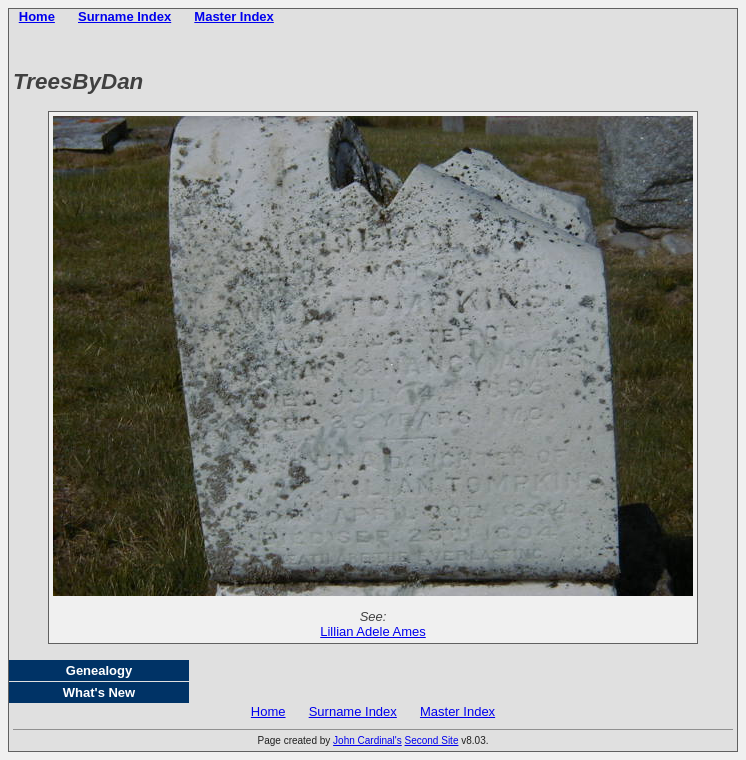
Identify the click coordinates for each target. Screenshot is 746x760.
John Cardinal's (367, 740)
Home (37, 16)
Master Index (233, 16)
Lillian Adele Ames (373, 631)
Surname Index (124, 16)
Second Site (432, 740)
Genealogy (99, 670)
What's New (99, 692)
